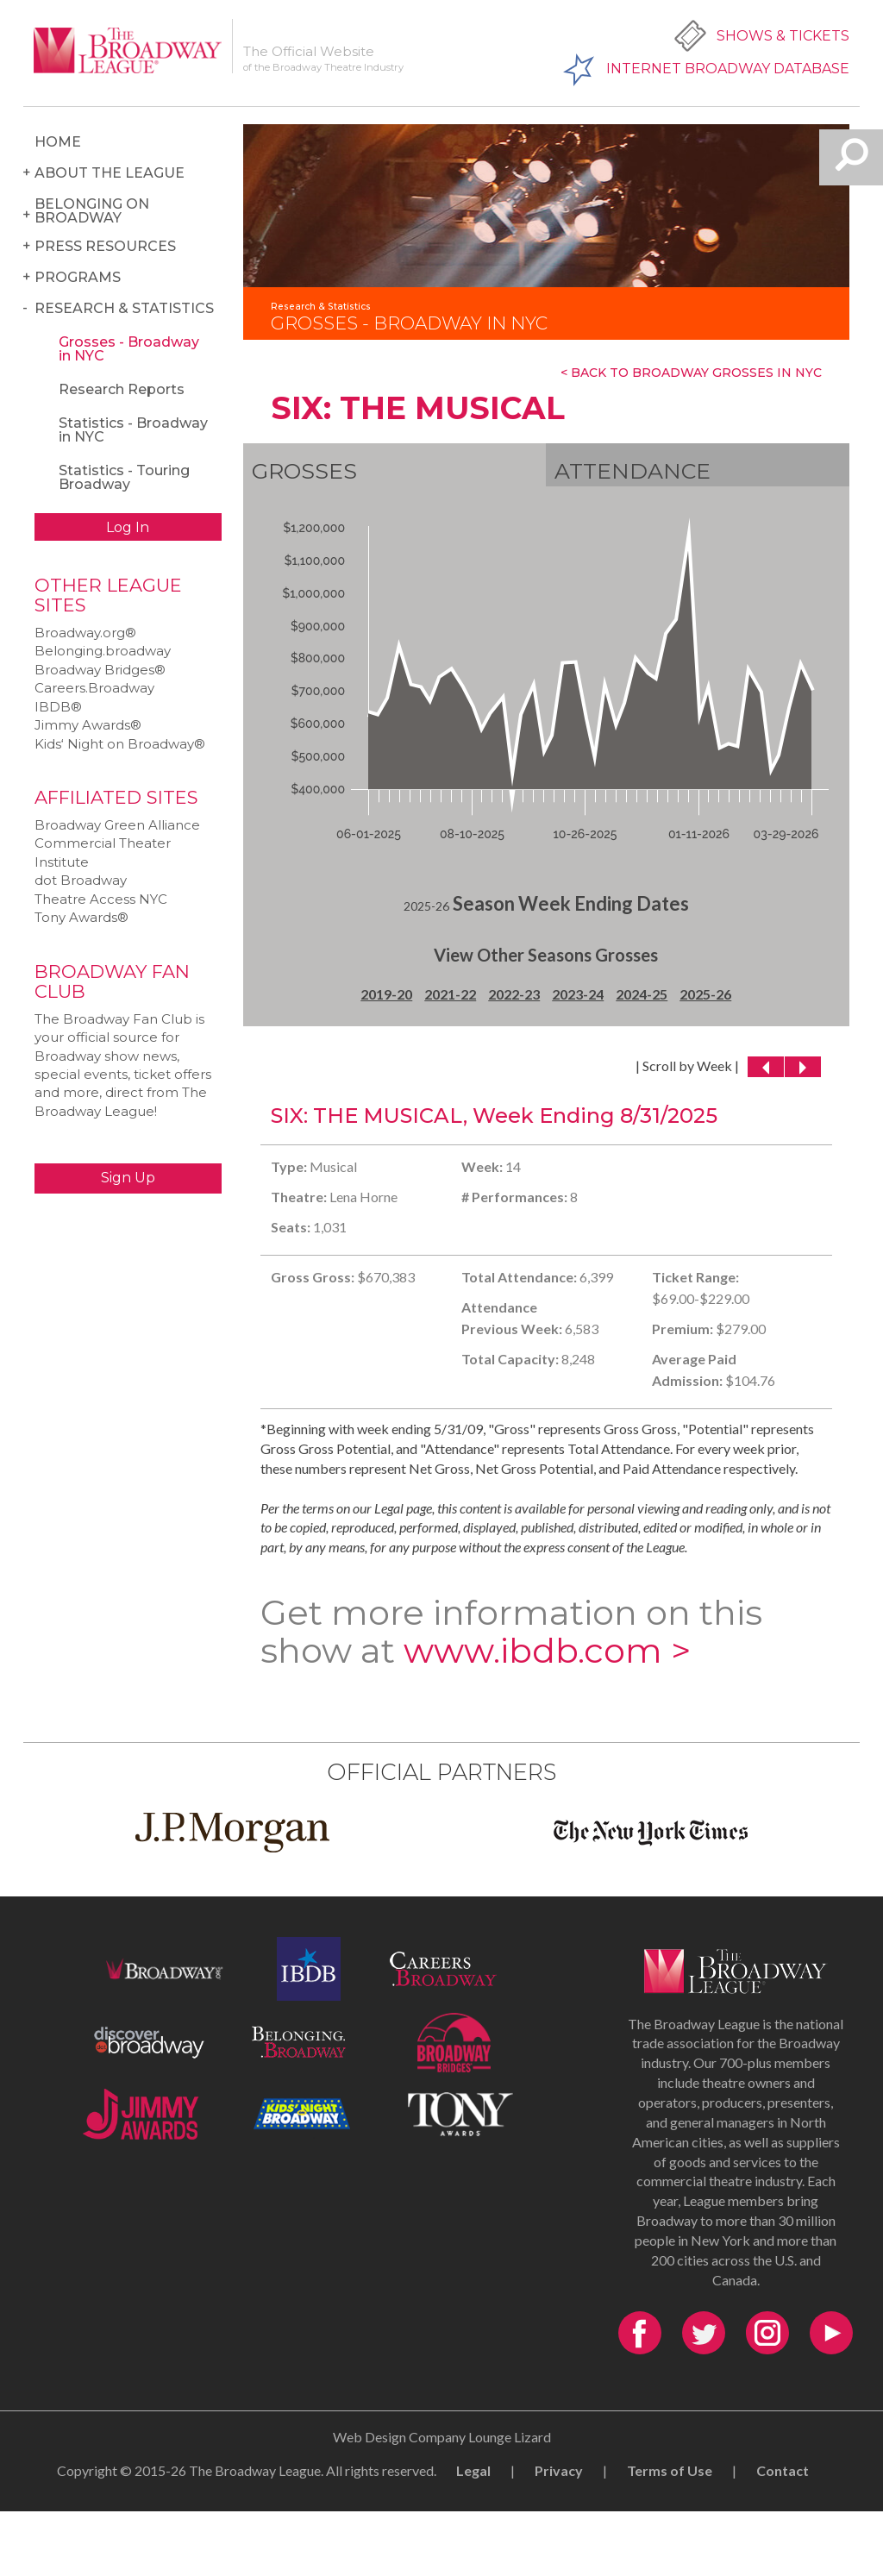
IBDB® (58, 707)
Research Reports (122, 389)
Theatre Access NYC (100, 899)
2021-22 (450, 994)
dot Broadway (80, 880)
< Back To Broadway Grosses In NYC (691, 372)
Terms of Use (669, 2470)
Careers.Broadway (94, 688)
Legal (473, 2470)
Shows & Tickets (783, 36)
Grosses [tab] (304, 471)
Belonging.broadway (102, 650)
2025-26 (705, 994)
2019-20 (386, 994)
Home (57, 142)
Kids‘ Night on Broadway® (119, 744)
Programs (77, 277)
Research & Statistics (124, 308)
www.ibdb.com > (547, 1650)
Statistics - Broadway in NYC (133, 430)
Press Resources (105, 246)
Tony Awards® (81, 917)
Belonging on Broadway (91, 211)
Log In (127, 527)
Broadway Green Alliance (117, 825)
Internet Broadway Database (727, 68)
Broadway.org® (85, 632)
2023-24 (578, 994)
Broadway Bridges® (100, 669)
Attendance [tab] (632, 471)
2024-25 (641, 994)
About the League (109, 173)
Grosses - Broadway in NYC (129, 349)
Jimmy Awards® (87, 725)
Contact (782, 2470)
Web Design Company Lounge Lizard (442, 2437)
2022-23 (514, 994)
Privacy (559, 2470)
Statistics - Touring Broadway (124, 477)
